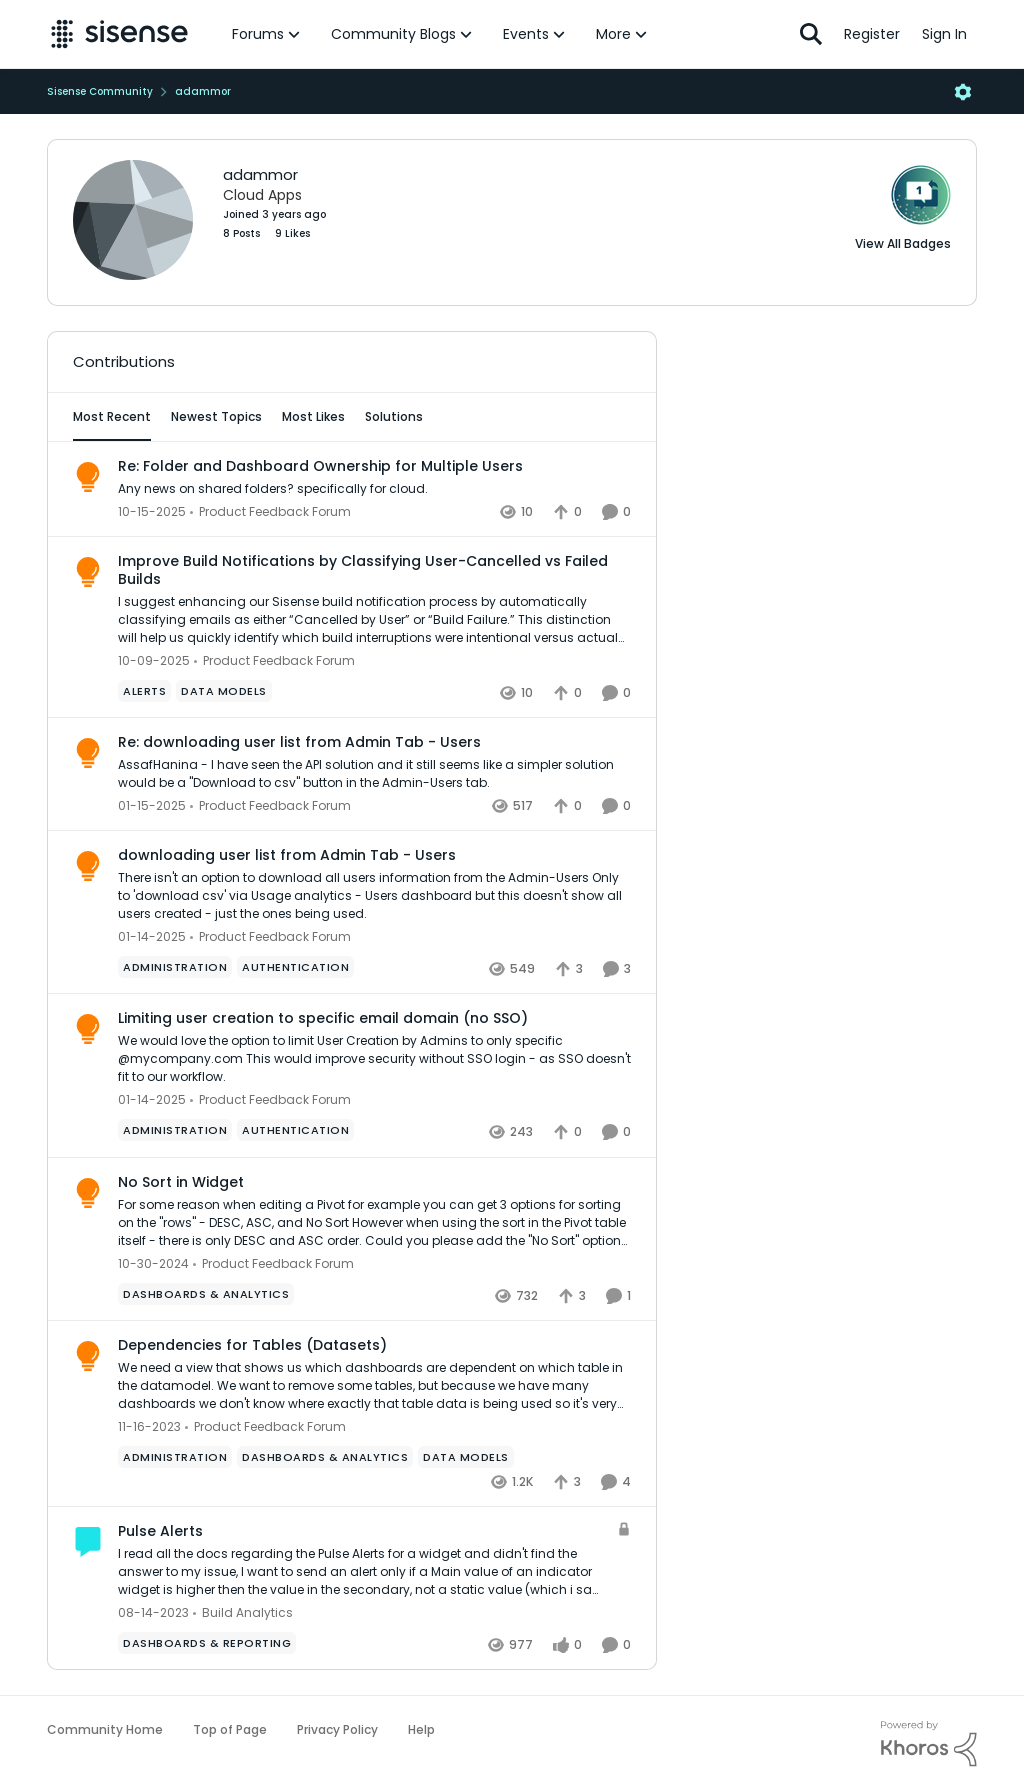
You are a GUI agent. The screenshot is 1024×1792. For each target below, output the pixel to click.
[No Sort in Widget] (374, 1223)
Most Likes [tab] (313, 416)
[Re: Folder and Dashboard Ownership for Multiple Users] (374, 489)
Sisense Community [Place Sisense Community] (100, 91)
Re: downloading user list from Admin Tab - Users (299, 742)
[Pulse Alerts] (362, 1572)
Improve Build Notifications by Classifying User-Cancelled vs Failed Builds (363, 570)
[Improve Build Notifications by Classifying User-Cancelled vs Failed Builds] (374, 620)
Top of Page (230, 1729)
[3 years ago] (149, 1427)
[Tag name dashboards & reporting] (207, 1643)
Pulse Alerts (160, 1531)
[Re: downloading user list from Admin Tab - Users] (374, 774)
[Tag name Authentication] (295, 967)
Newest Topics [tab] (216, 416)
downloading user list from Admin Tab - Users (287, 855)
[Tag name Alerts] (144, 691)
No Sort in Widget (181, 1182)
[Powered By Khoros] (929, 1744)
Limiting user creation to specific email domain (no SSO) (323, 1018)
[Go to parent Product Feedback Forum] (270, 512)
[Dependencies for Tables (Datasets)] (374, 1386)
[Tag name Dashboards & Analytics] (206, 1294)
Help (421, 1729)
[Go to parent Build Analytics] (243, 1613)
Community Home (105, 1729)
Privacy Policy (337, 1729)
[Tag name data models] (224, 691)
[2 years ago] (152, 806)
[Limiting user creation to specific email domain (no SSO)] (374, 1060)
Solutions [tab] (394, 416)
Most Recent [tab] (112, 416)
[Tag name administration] (175, 967)
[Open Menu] (963, 92)
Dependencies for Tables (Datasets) (252, 1345)
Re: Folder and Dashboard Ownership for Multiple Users (320, 466)
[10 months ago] (152, 512)
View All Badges (903, 243)
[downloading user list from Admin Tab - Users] (374, 896)
